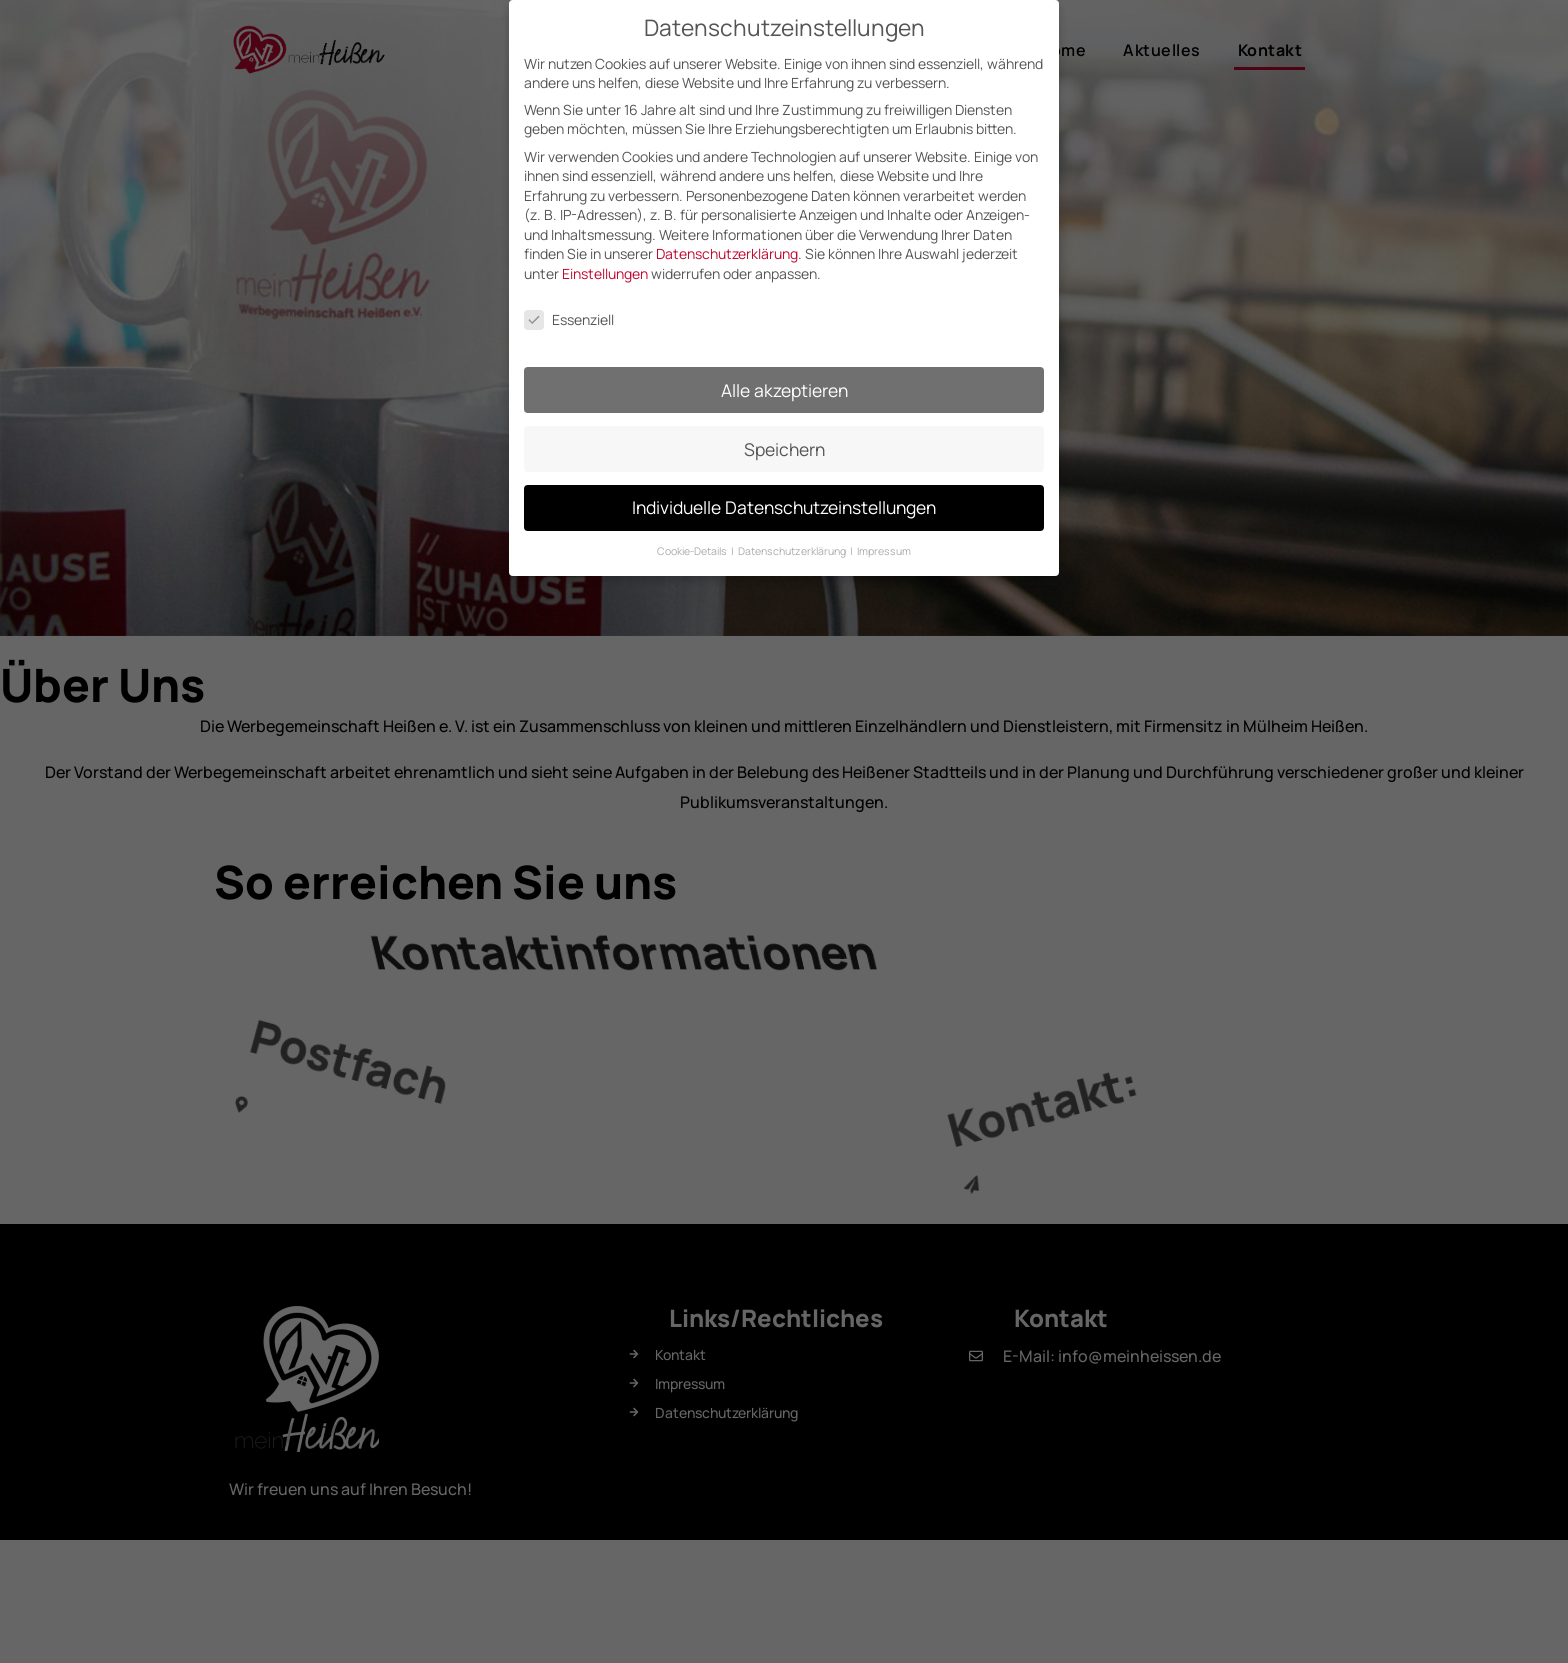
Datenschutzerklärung (727, 244)
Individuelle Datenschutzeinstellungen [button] (784, 498)
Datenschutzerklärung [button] (793, 542)
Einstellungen (605, 264)
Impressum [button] (884, 542)
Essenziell (569, 309)
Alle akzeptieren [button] (784, 380)
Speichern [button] (784, 439)
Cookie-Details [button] (693, 542)
